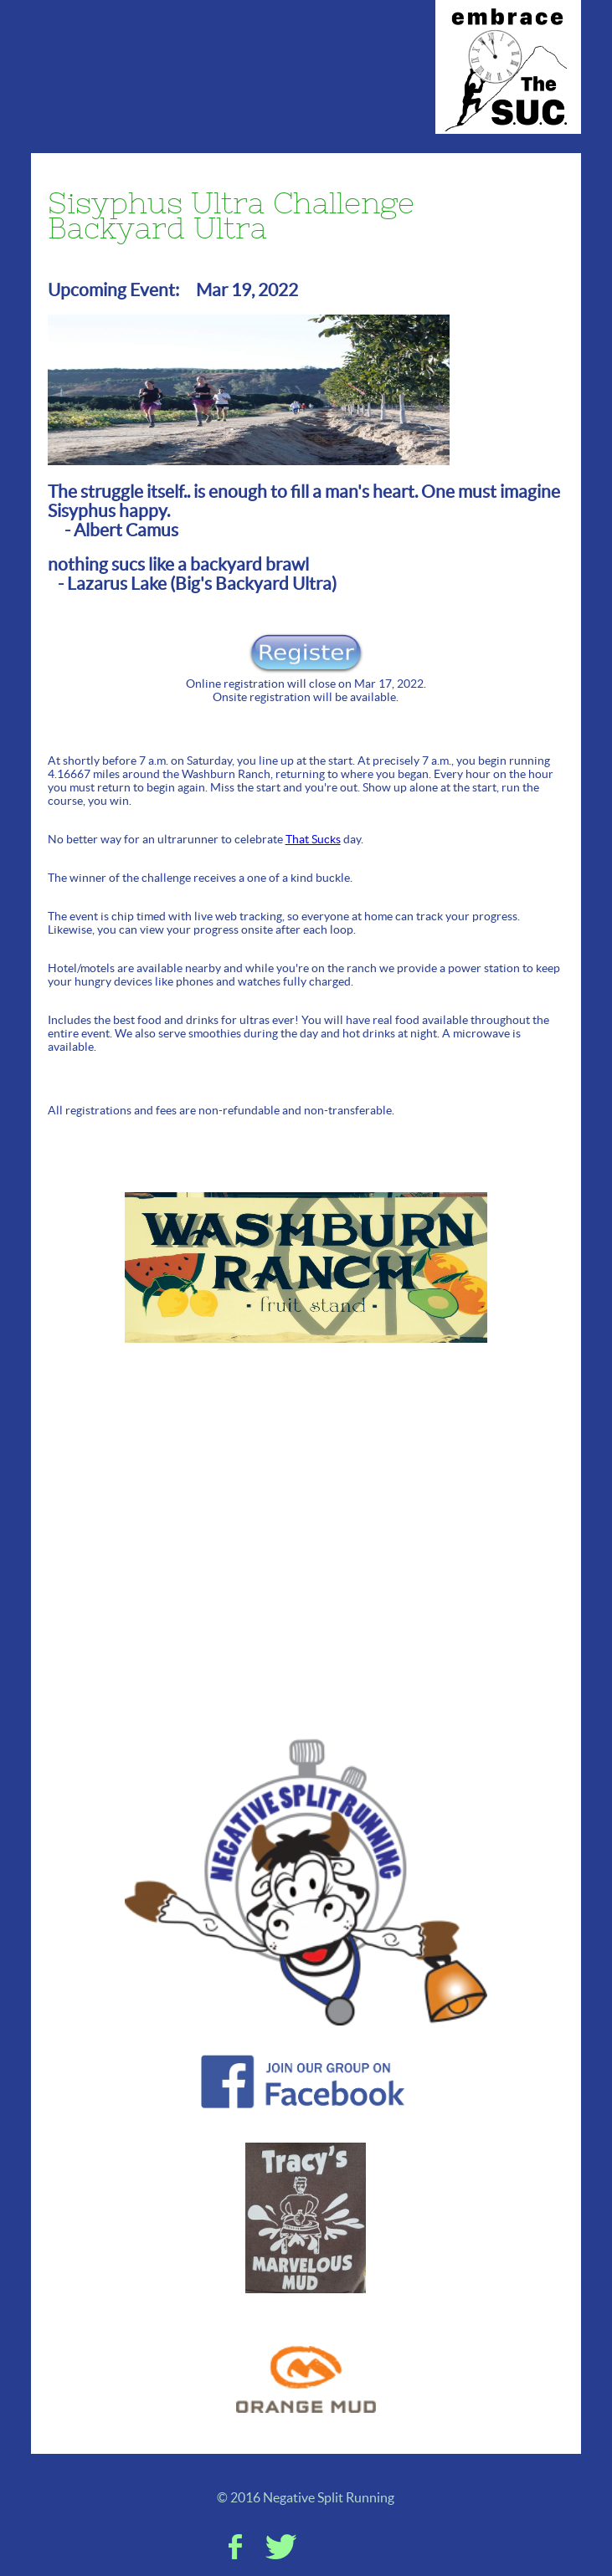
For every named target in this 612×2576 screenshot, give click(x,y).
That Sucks (313, 839)
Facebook (235, 2546)
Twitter (280, 2546)
